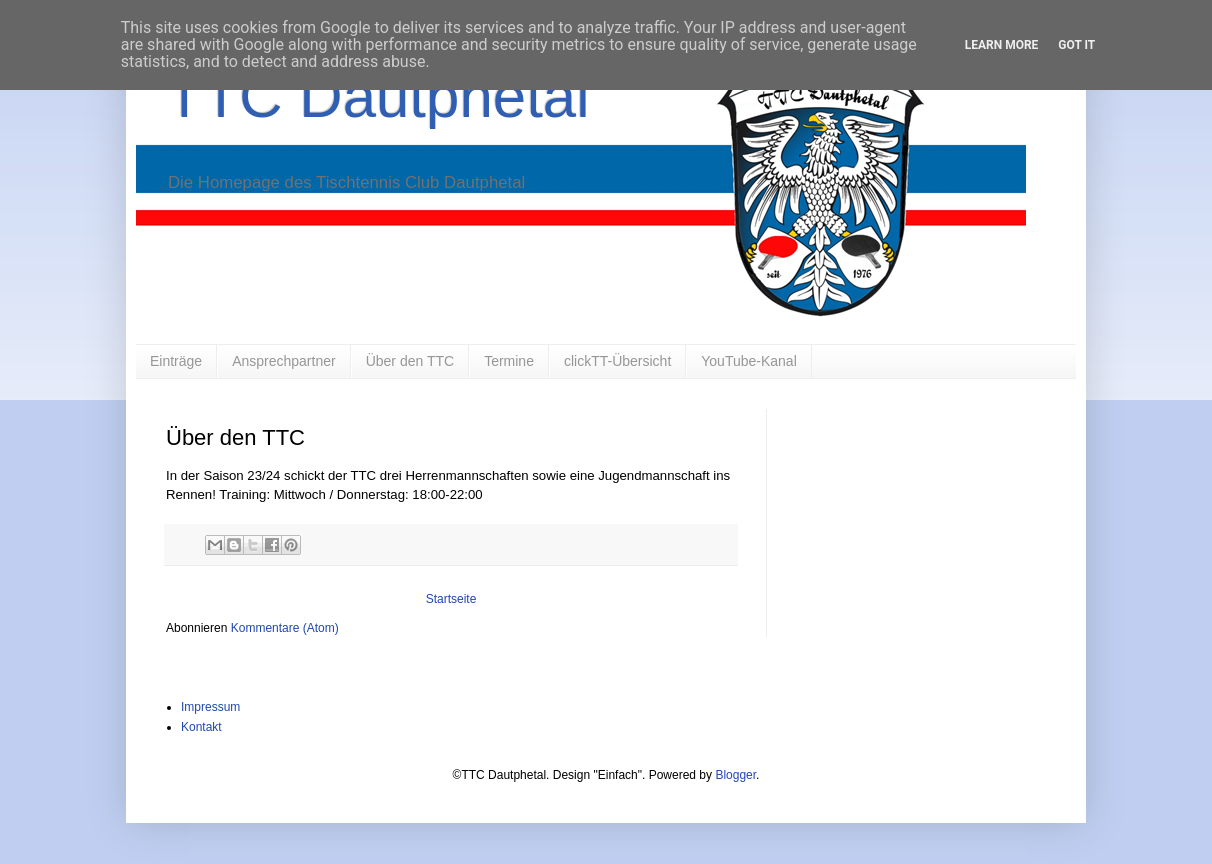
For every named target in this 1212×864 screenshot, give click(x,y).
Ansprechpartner (284, 361)
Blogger (735, 775)
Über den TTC (410, 361)
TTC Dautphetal (378, 96)
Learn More (1002, 45)
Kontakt (201, 727)
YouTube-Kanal (748, 361)
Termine (509, 361)
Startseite (451, 599)
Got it (1076, 45)
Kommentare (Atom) (285, 628)
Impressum (210, 707)
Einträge (176, 361)
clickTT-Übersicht (617, 361)
